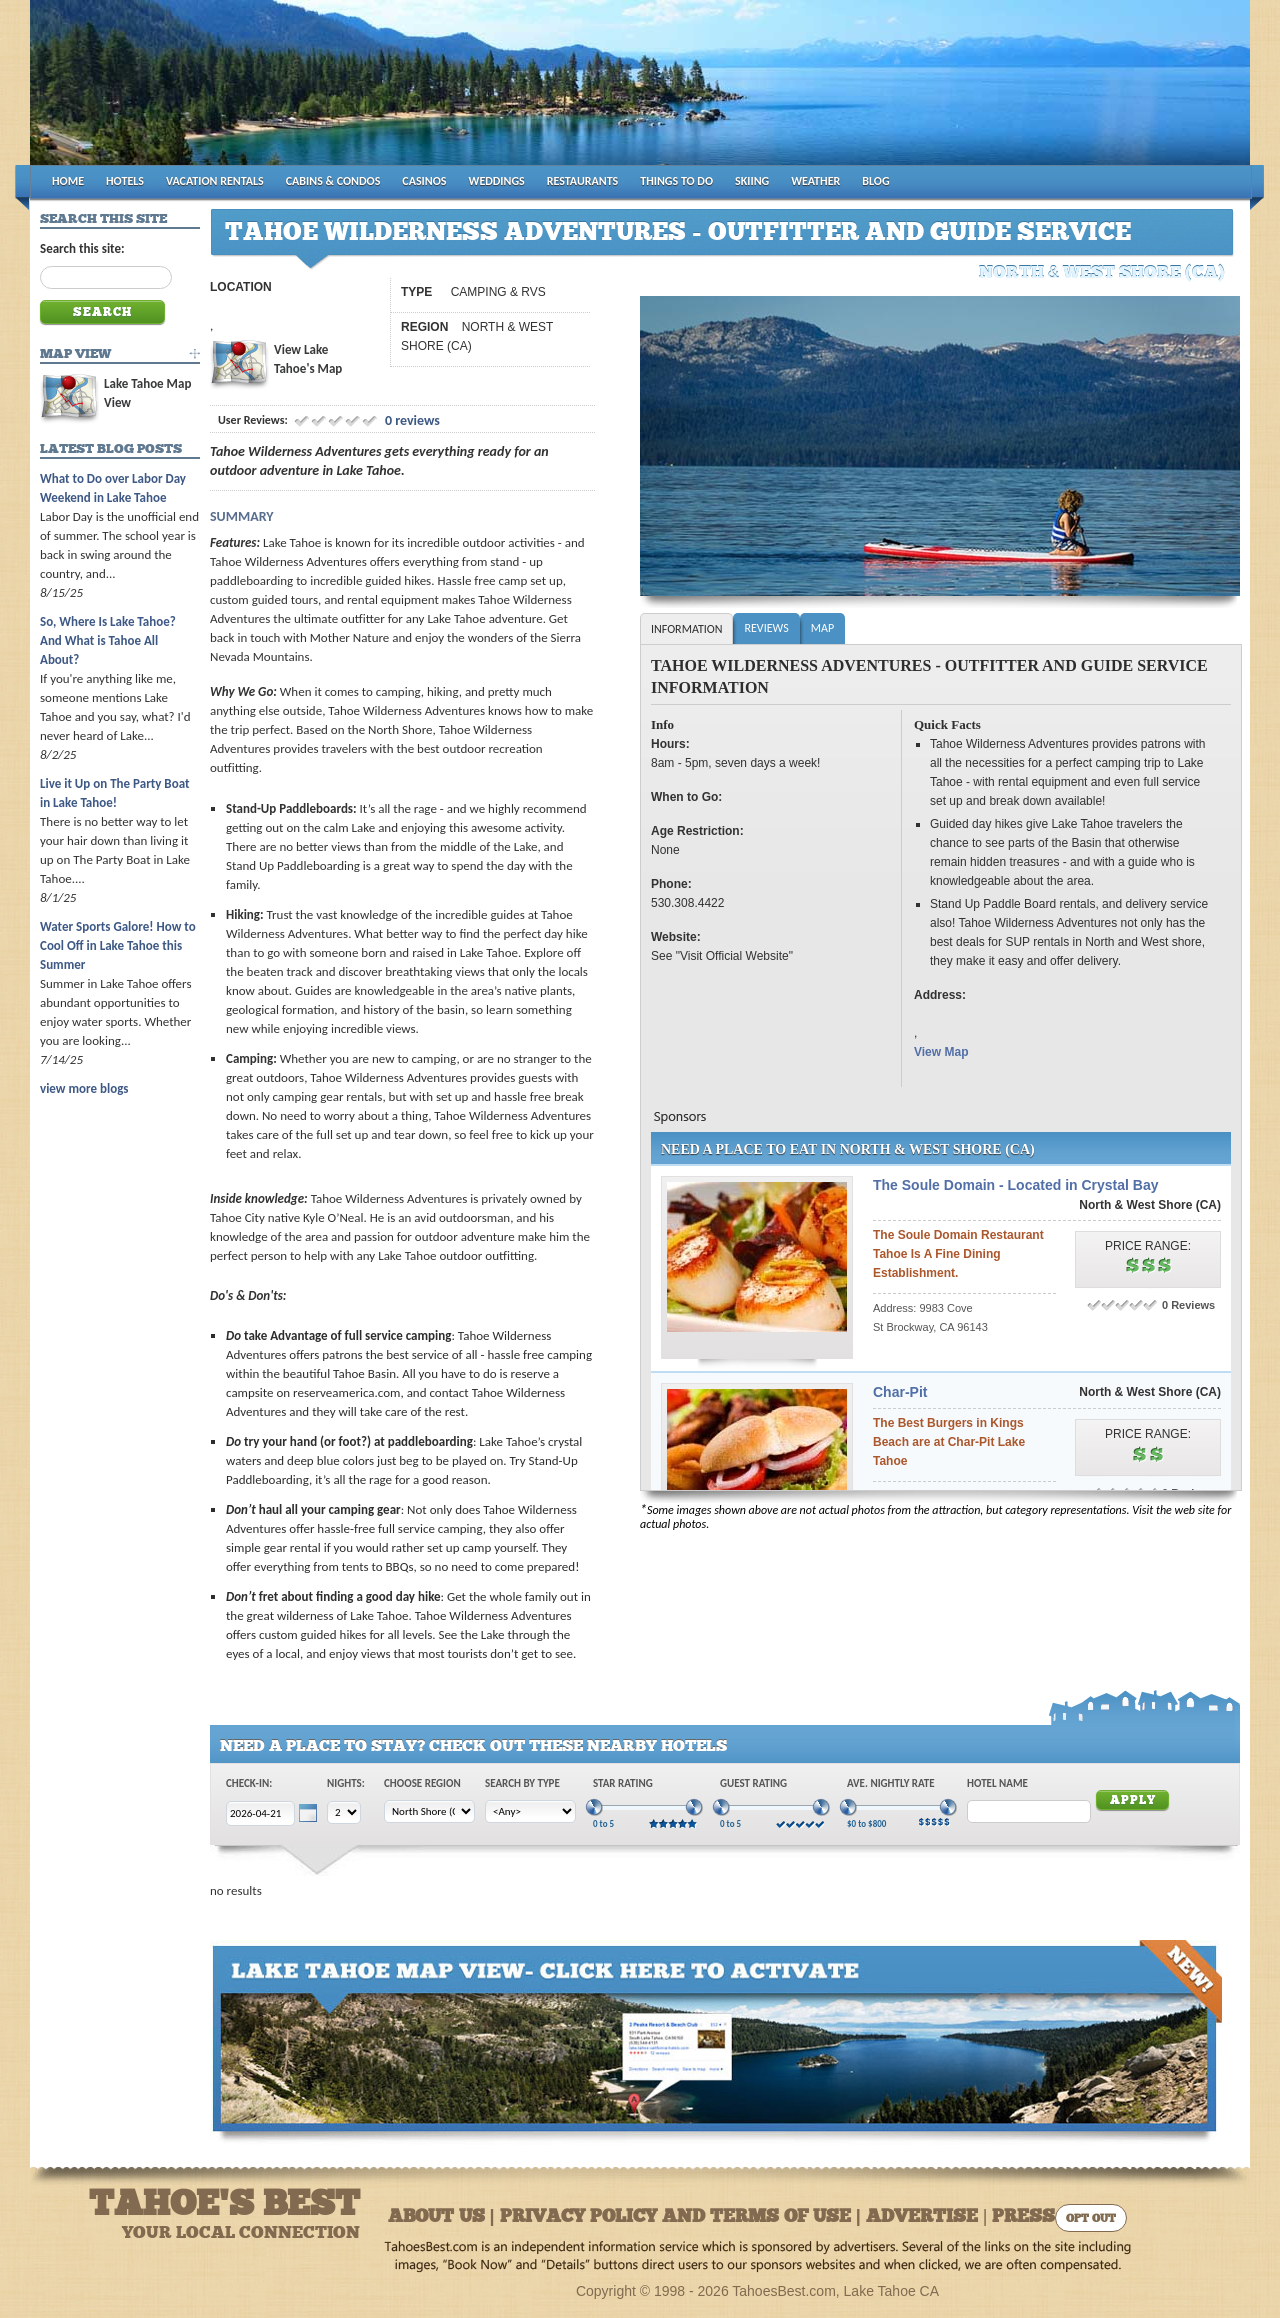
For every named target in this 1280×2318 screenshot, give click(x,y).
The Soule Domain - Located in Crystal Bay (1016, 1185)
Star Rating (623, 1783)
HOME (68, 181)
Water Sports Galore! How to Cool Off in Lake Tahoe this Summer (118, 945)
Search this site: (82, 248)
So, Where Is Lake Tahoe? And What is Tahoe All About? (108, 640)
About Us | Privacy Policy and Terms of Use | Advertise (683, 2217)
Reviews (766, 628)
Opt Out (1091, 2219)
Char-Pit (900, 1392)
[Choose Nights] (344, 1812)
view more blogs (84, 1088)
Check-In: (249, 1783)
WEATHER (815, 181)
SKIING (752, 181)
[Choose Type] (530, 1811)
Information (686, 629)
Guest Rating (753, 1783)
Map (822, 628)
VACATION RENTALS (215, 181)
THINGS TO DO (676, 181)
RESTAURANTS (582, 181)
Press (1023, 2217)
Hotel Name (997, 1783)
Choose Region (422, 1783)
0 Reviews (1188, 1305)
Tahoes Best (266, 90)
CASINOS (424, 181)
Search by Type (522, 1783)
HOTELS (125, 181)
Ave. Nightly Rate (891, 1783)
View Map (941, 1052)
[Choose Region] (429, 1811)
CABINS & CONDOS (333, 181)
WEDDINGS (497, 181)
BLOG (875, 181)
